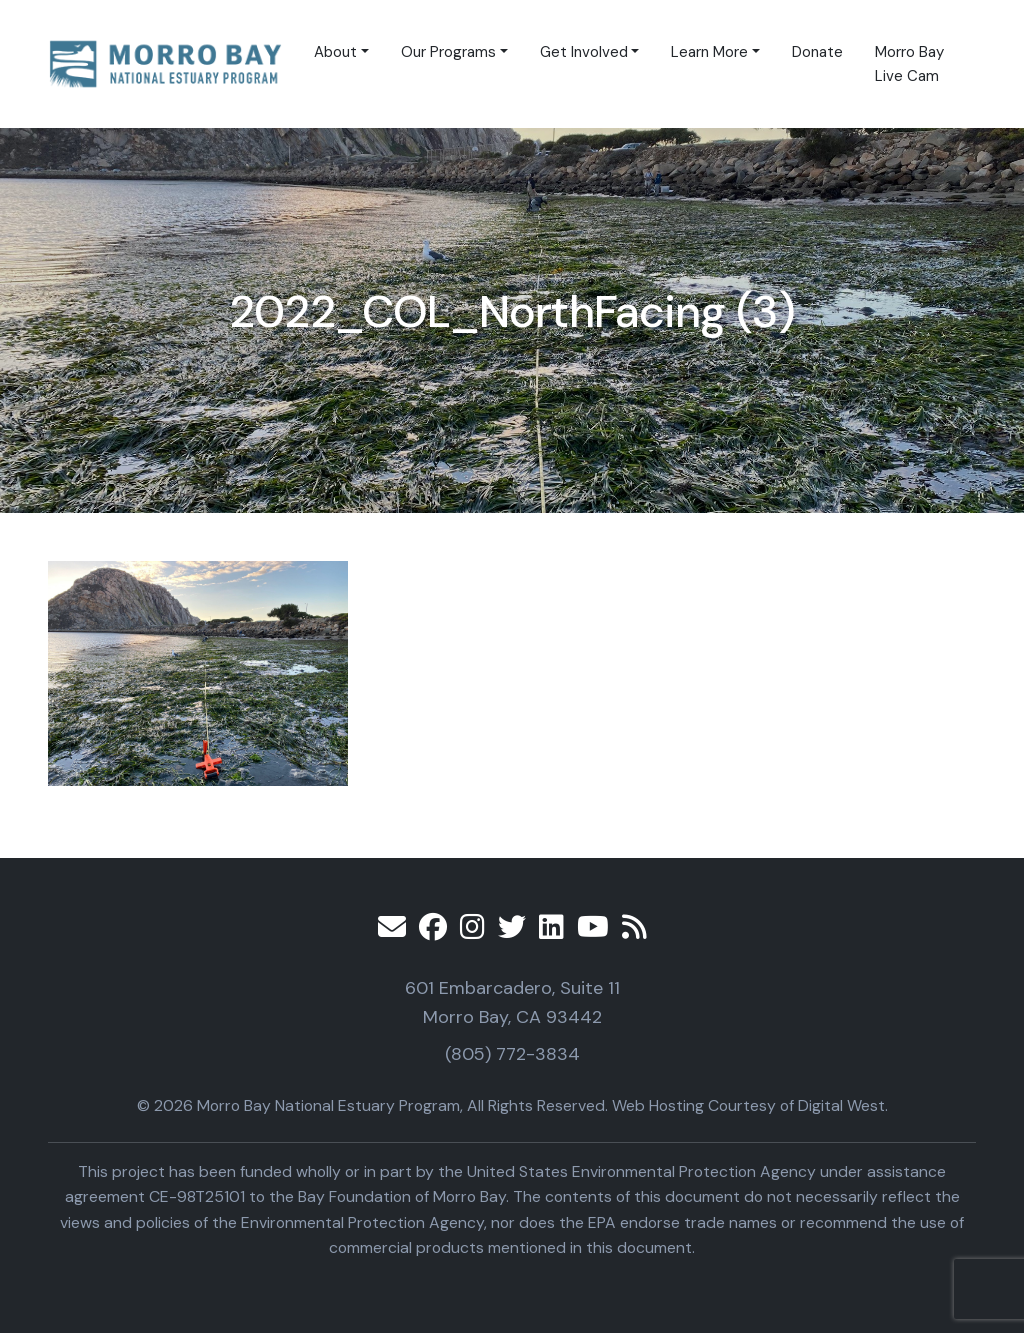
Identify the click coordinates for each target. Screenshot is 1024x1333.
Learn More (709, 52)
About (335, 52)
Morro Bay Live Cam (909, 64)
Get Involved (584, 52)
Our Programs (448, 52)
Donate (817, 52)
